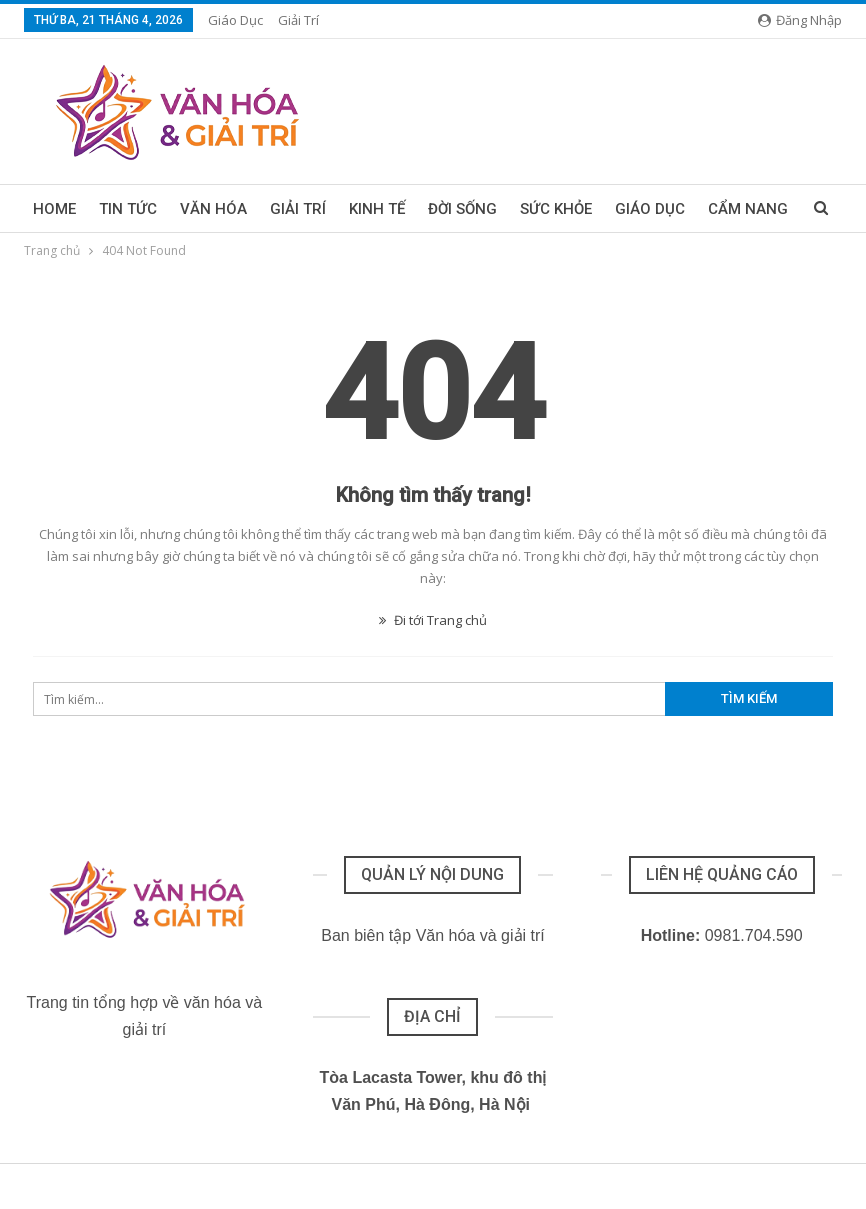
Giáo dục (235, 20)
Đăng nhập (800, 20)
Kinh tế (377, 209)
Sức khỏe (556, 209)
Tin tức (128, 209)
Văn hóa (213, 209)
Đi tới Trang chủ (433, 620)
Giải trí (298, 20)
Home (54, 209)
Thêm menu (658, 209)
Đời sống (462, 209)
